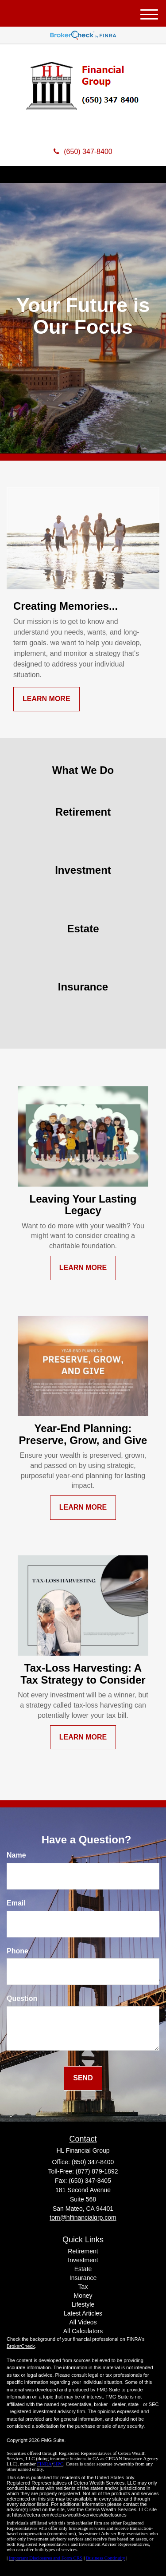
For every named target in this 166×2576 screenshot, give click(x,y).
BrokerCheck (21, 2346)
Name (16, 1855)
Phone (17, 1951)
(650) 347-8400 (83, 151)
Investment (83, 2260)
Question (22, 1998)
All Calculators (83, 2331)
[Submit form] (83, 2078)
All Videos (83, 2322)
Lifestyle (83, 2304)
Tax (83, 2286)
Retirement (83, 2251)
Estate (83, 2268)
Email (16, 1903)
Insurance (83, 2277)
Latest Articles (83, 2313)
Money (82, 2295)
